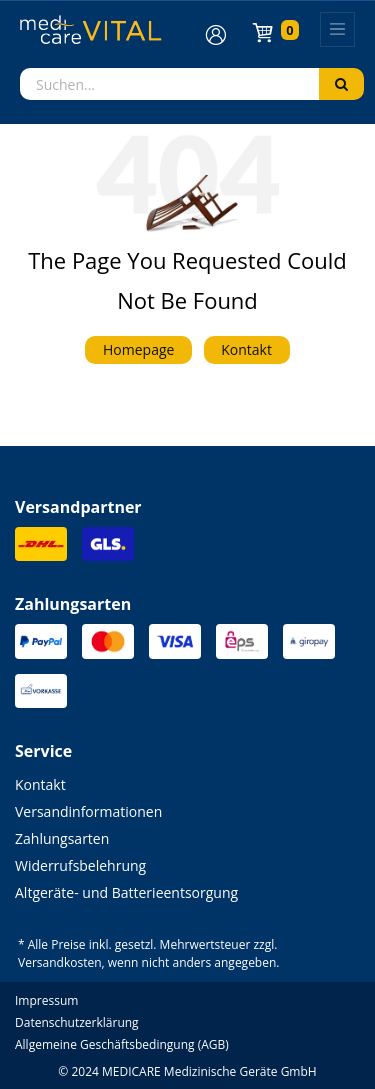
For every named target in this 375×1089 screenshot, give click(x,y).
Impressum (46, 1000)
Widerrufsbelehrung (80, 865)
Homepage (138, 349)
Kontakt (246, 349)
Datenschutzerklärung (77, 1022)
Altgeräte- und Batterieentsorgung (126, 892)
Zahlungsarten (62, 838)
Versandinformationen (88, 811)
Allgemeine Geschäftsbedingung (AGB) (122, 1044)
